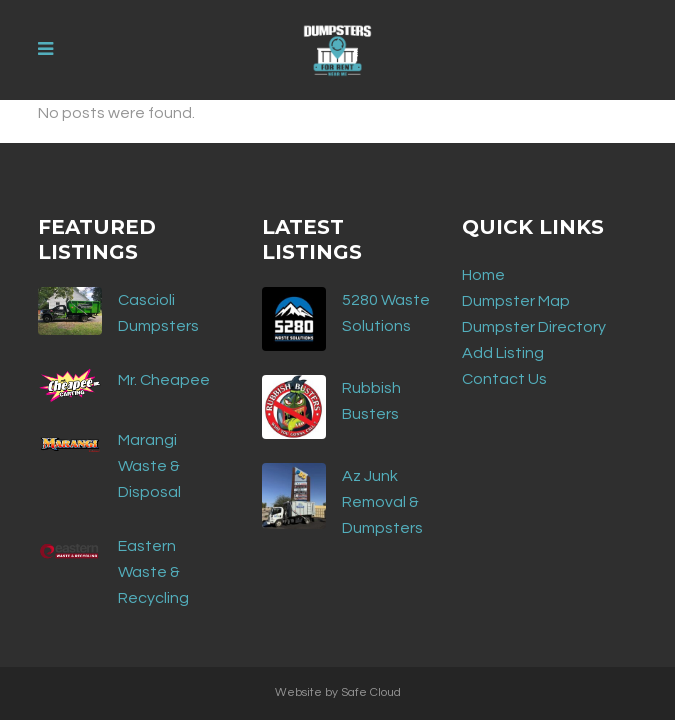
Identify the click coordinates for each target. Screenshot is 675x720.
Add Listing (503, 353)
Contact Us (504, 379)
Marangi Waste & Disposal (149, 466)
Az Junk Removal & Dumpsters (382, 502)
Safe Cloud (371, 692)
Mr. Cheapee (164, 380)
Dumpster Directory (534, 327)
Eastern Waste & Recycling (153, 572)
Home (483, 275)
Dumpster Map (516, 301)
